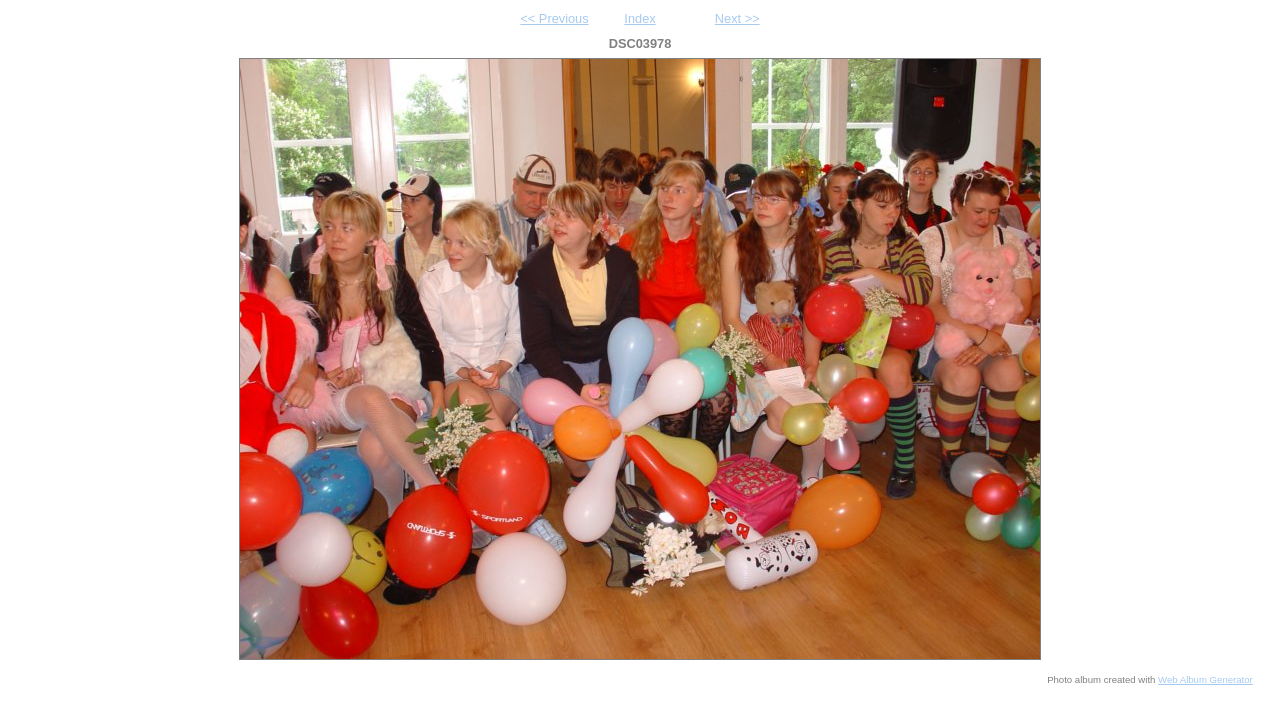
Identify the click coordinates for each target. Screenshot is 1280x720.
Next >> (737, 18)
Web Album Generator (1205, 679)
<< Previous (554, 18)
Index (639, 18)
